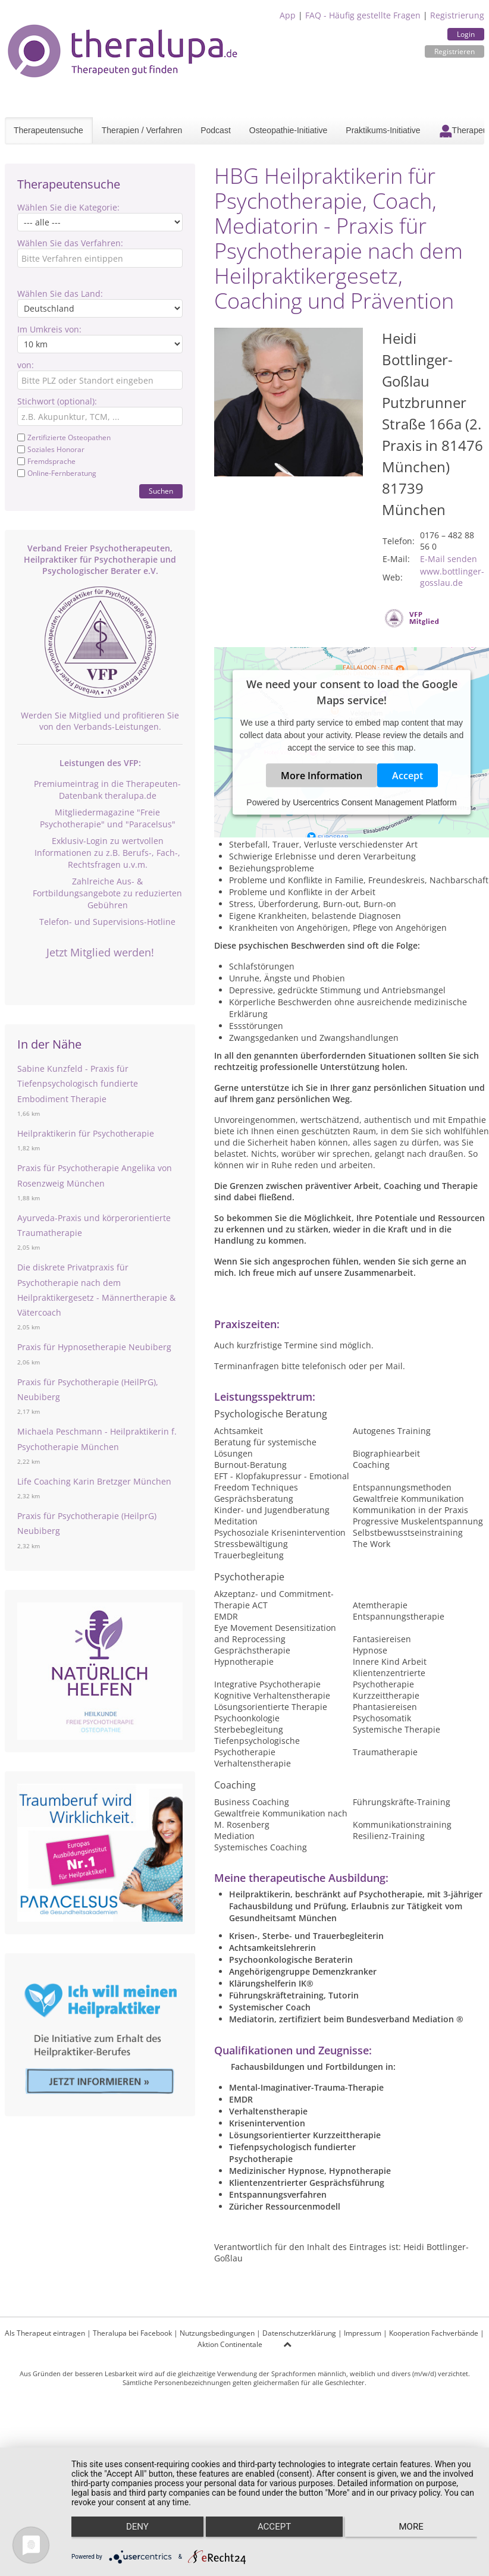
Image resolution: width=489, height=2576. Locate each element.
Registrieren (454, 51)
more (417, 2535)
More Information (321, 775)
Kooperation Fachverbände (433, 2333)
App (288, 15)
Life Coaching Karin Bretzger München (94, 1481)
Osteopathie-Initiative (288, 130)
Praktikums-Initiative (383, 130)
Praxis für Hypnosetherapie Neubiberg (94, 1347)
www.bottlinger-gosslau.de (452, 577)
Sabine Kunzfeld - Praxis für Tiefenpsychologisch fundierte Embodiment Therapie (77, 1083)
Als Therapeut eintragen (45, 2333)
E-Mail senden (448, 558)
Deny (131, 2535)
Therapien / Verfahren (142, 130)
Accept (407, 775)
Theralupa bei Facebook (132, 2333)
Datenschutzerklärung (299, 2333)
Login (466, 34)
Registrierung (457, 15)
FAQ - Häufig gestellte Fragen (363, 15)
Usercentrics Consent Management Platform (374, 802)
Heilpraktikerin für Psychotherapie (85, 1133)
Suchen (161, 491)
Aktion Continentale (230, 2344)
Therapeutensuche (48, 130)
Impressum (362, 2333)
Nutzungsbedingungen (217, 2333)
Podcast (215, 130)
